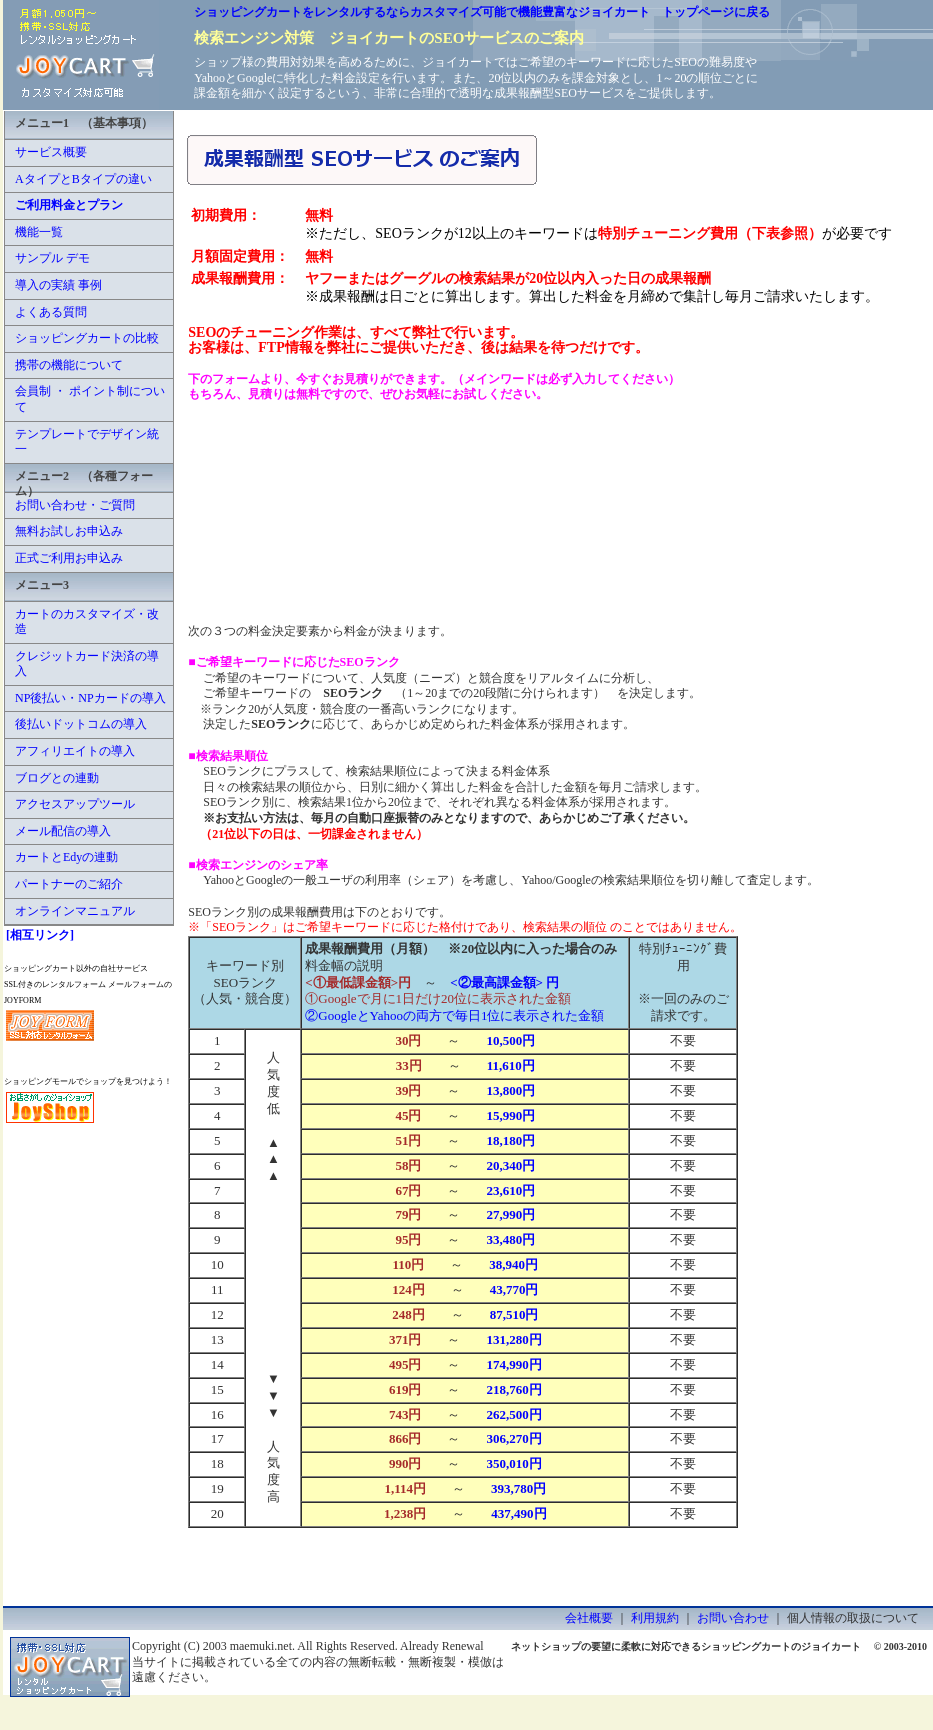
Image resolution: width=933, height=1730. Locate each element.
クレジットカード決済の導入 (87, 664)
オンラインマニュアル (75, 911)
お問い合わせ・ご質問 (75, 505)
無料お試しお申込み (69, 531)
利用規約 (655, 1618)
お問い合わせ (733, 1618)
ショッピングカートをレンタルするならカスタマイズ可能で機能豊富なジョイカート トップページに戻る (482, 12)
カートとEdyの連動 (66, 857)
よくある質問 (51, 312)
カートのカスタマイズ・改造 (87, 622)
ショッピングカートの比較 (87, 338)
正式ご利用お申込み (69, 558)
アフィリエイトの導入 (75, 751)
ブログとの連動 (57, 778)
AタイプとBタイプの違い (83, 179)
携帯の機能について (69, 365)
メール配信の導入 (63, 831)
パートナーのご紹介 (69, 884)
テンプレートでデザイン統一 (87, 442)
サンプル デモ (52, 258)
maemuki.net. (262, 1646)
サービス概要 (51, 152)
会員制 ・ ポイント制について (90, 399)
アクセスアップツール (75, 804)
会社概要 (589, 1618)
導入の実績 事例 (58, 285)
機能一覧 (39, 232)
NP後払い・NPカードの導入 (90, 698)
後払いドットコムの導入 (81, 724)
